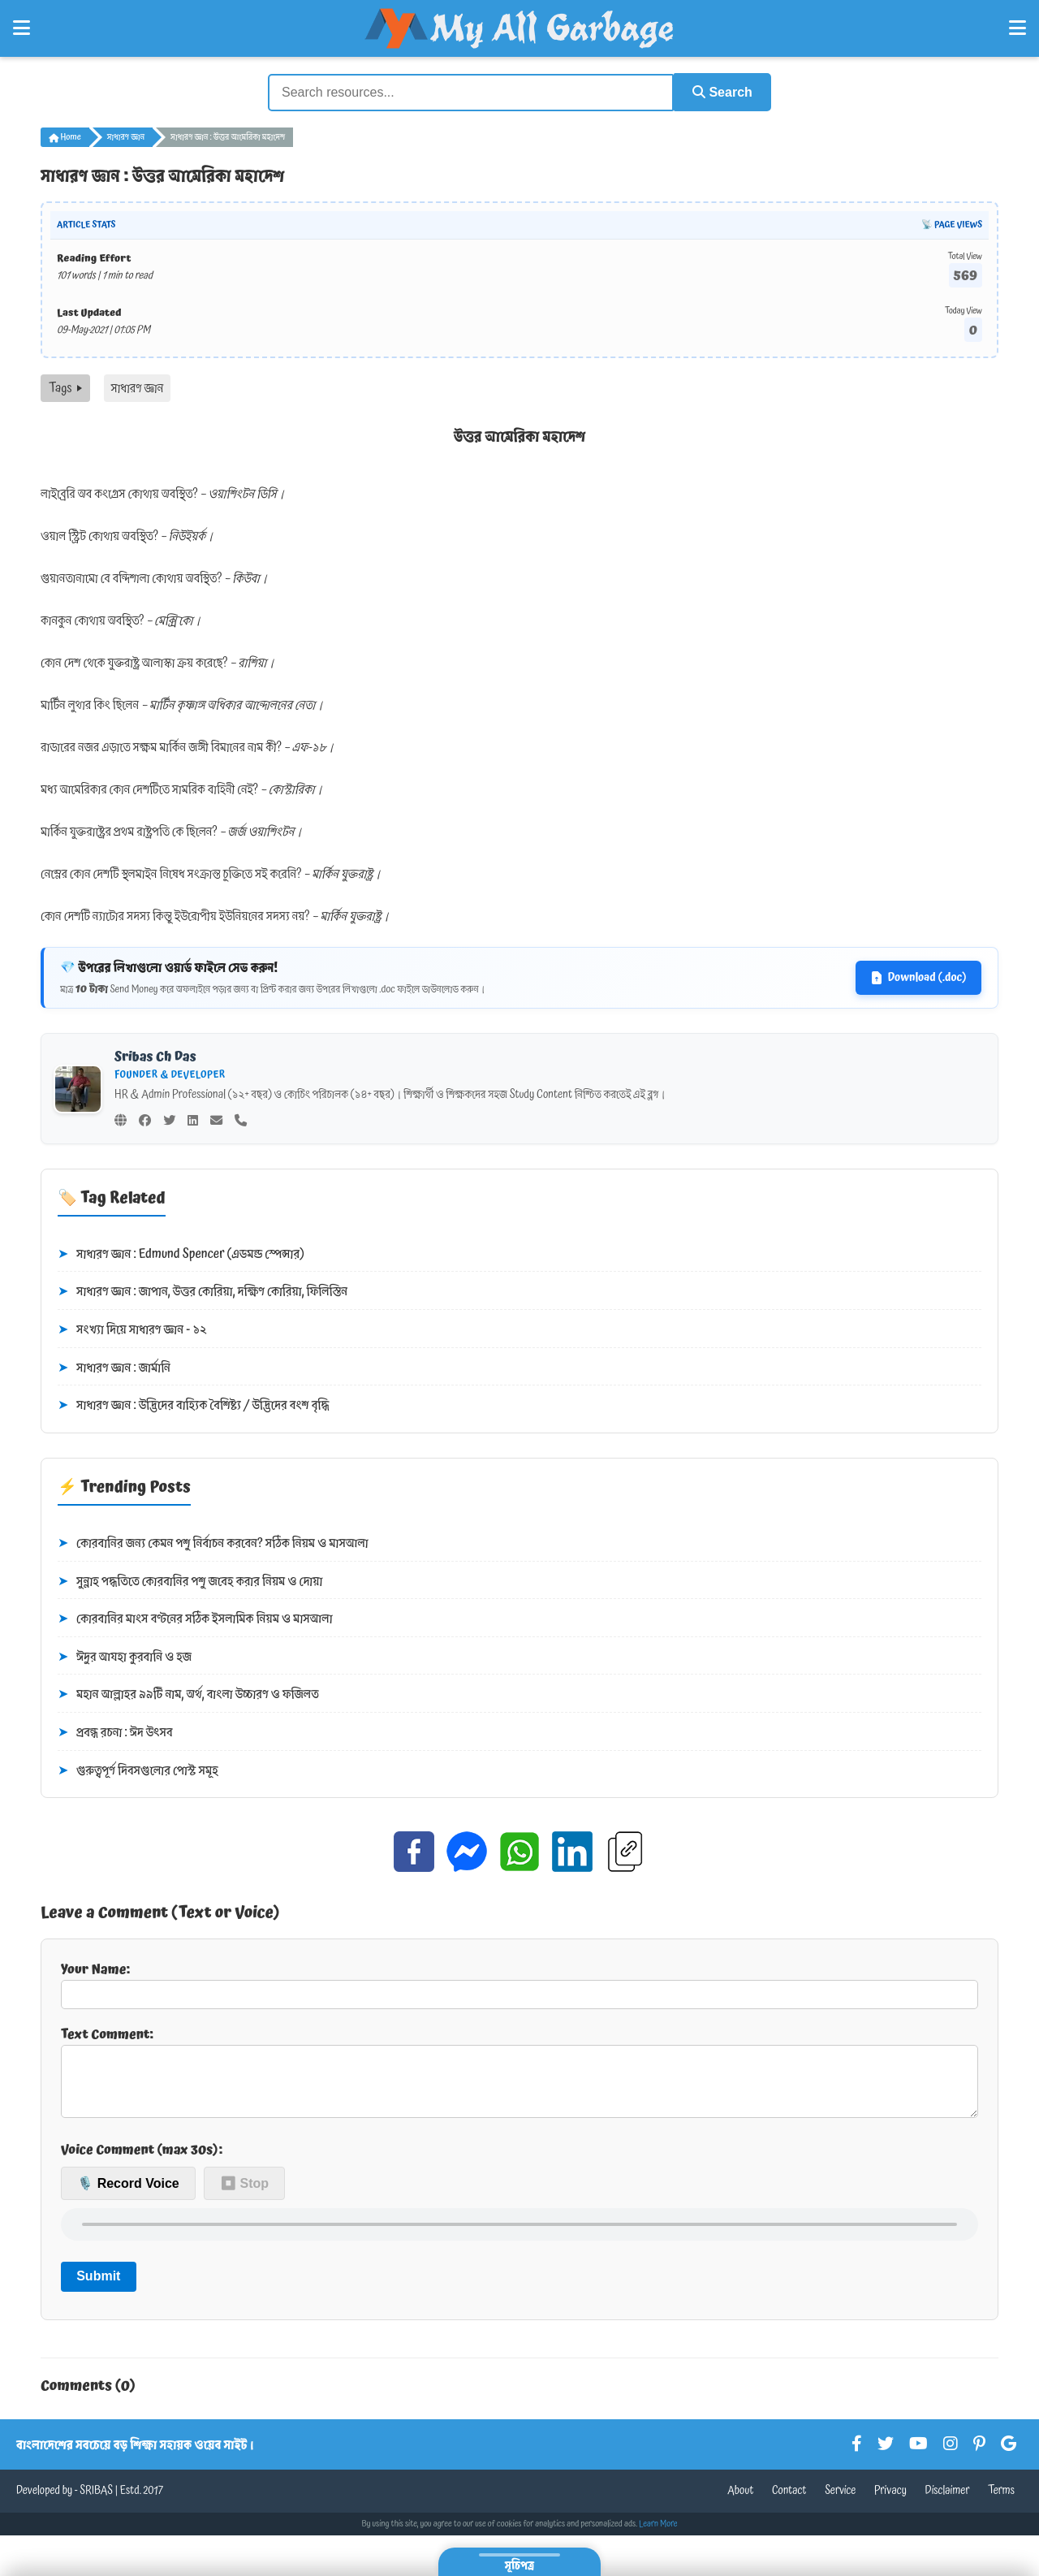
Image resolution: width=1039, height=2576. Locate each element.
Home (65, 136)
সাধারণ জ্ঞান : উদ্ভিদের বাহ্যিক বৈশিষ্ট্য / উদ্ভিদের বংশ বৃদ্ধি (194, 1405)
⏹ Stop (244, 2195)
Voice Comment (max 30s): (141, 2161)
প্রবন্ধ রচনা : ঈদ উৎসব (115, 1732)
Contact (789, 2503)
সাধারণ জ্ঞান (125, 136)
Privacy (890, 2503)
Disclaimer (947, 2503)
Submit (98, 2288)
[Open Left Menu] (21, 28)
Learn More (658, 2536)
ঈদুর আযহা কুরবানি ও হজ (125, 1655)
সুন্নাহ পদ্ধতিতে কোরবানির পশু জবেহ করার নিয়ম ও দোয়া (190, 1580)
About (740, 2503)
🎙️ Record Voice (128, 2195)
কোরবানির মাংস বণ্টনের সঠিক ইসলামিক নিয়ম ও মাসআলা (195, 1618)
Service (840, 2503)
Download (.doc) (918, 977)
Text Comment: (519, 2076)
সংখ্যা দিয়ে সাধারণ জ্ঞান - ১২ (132, 1329)
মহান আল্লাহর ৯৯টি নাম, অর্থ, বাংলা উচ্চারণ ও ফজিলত (188, 1694)
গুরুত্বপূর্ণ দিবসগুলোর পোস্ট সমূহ (138, 1769)
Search (719, 91)
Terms (1001, 2503)
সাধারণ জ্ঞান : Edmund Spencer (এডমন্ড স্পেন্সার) (181, 1253)
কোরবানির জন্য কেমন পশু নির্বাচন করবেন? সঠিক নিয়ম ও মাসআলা (213, 1543)
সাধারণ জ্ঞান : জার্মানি (114, 1366)
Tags (65, 387)
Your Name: (519, 1983)
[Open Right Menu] (1017, 28)
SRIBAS (96, 2503)
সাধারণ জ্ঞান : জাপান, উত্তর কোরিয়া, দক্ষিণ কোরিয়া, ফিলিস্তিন (202, 1291)
